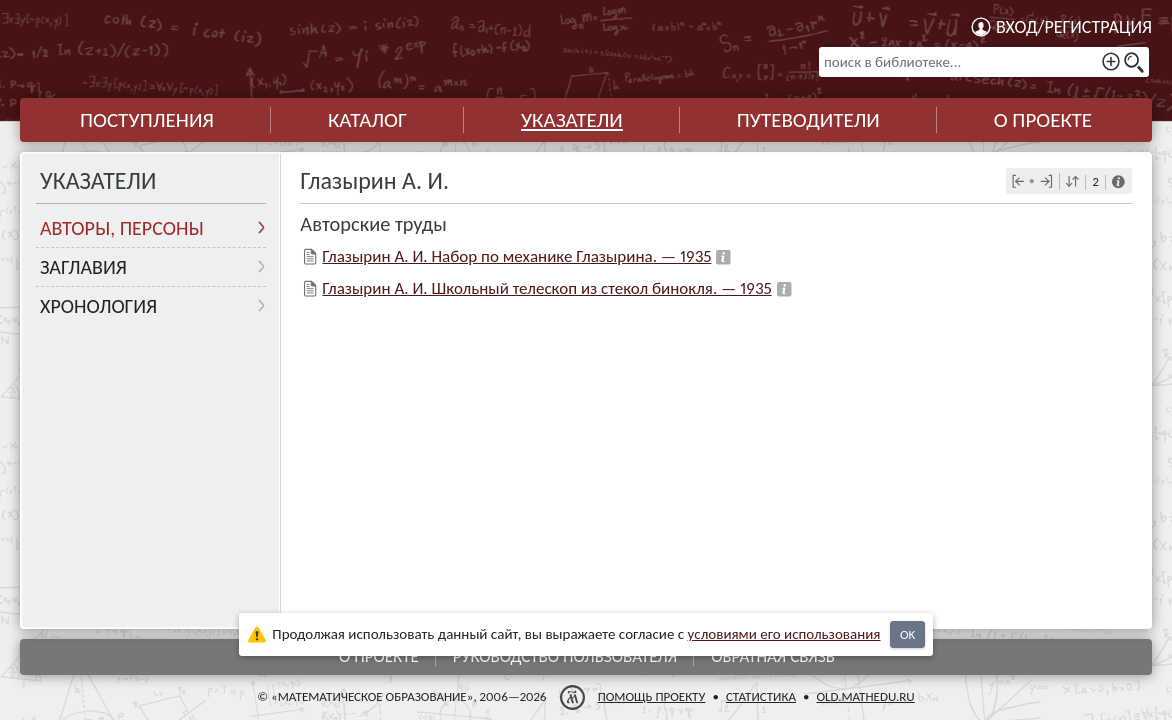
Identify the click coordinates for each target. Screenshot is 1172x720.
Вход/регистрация (1074, 27)
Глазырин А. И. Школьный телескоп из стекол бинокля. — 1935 (546, 288)
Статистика (761, 696)
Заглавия (83, 267)
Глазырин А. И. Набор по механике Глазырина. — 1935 (516, 256)
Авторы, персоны (122, 228)
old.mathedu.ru (865, 696)
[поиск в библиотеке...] (984, 62)
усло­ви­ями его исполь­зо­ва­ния (784, 634)
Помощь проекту (652, 696)
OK (907, 634)
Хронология (98, 306)
